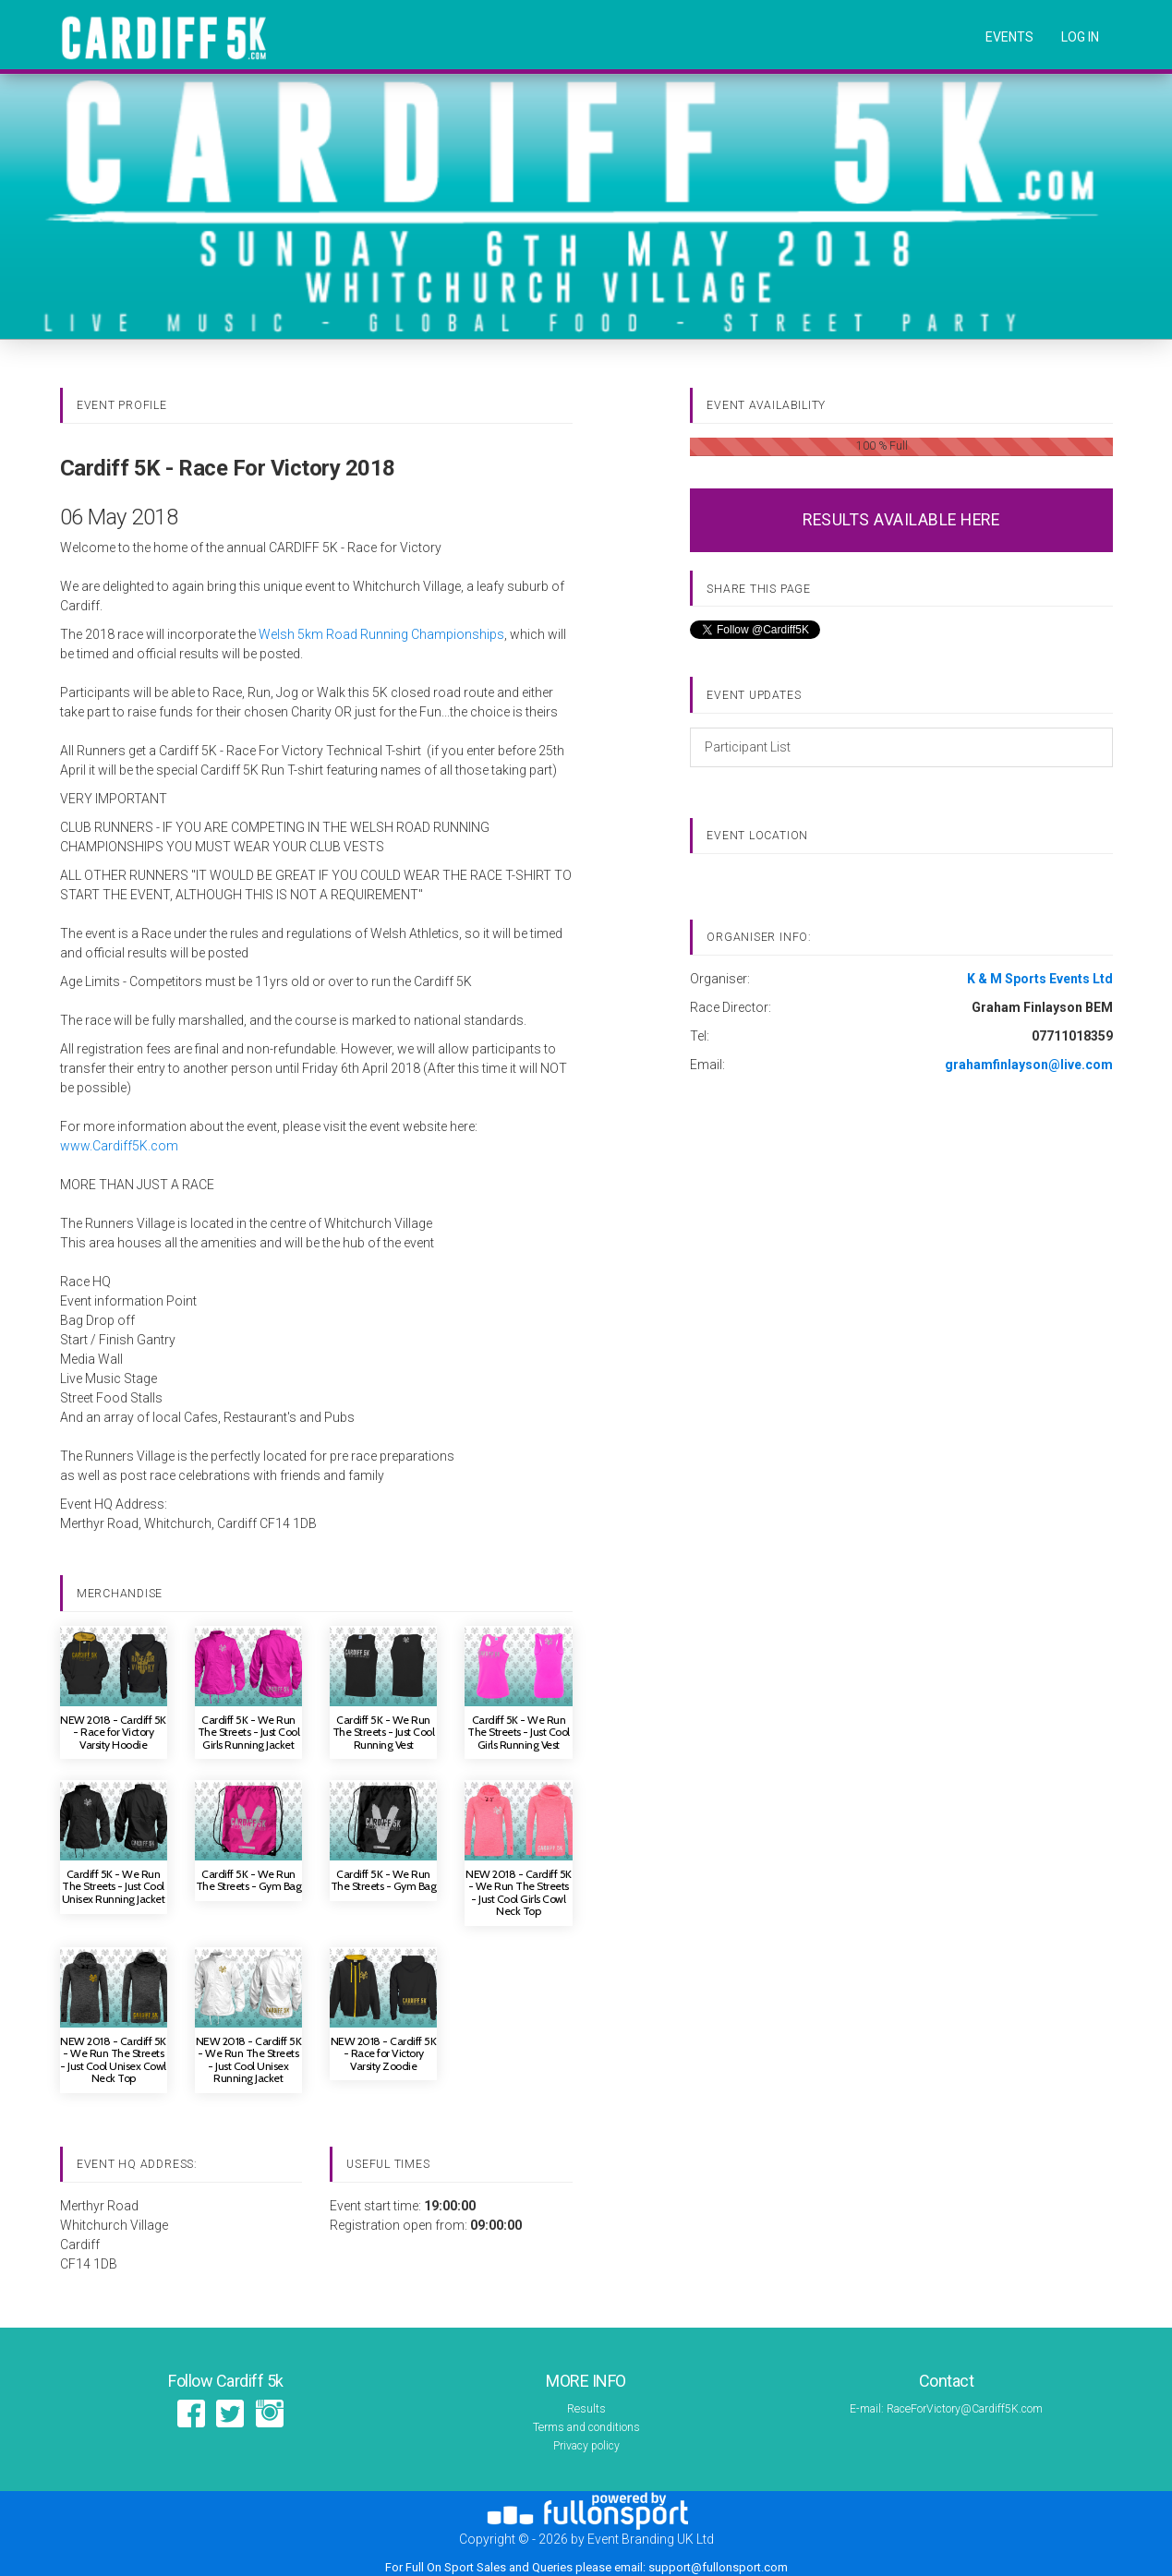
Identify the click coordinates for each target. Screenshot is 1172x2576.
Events (1009, 37)
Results (586, 2408)
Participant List (748, 747)
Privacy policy (586, 2445)
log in (1080, 37)
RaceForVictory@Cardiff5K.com (965, 2408)
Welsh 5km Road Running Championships (381, 634)
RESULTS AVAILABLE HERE (901, 520)
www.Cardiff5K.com (119, 1145)
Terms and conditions (586, 2427)
